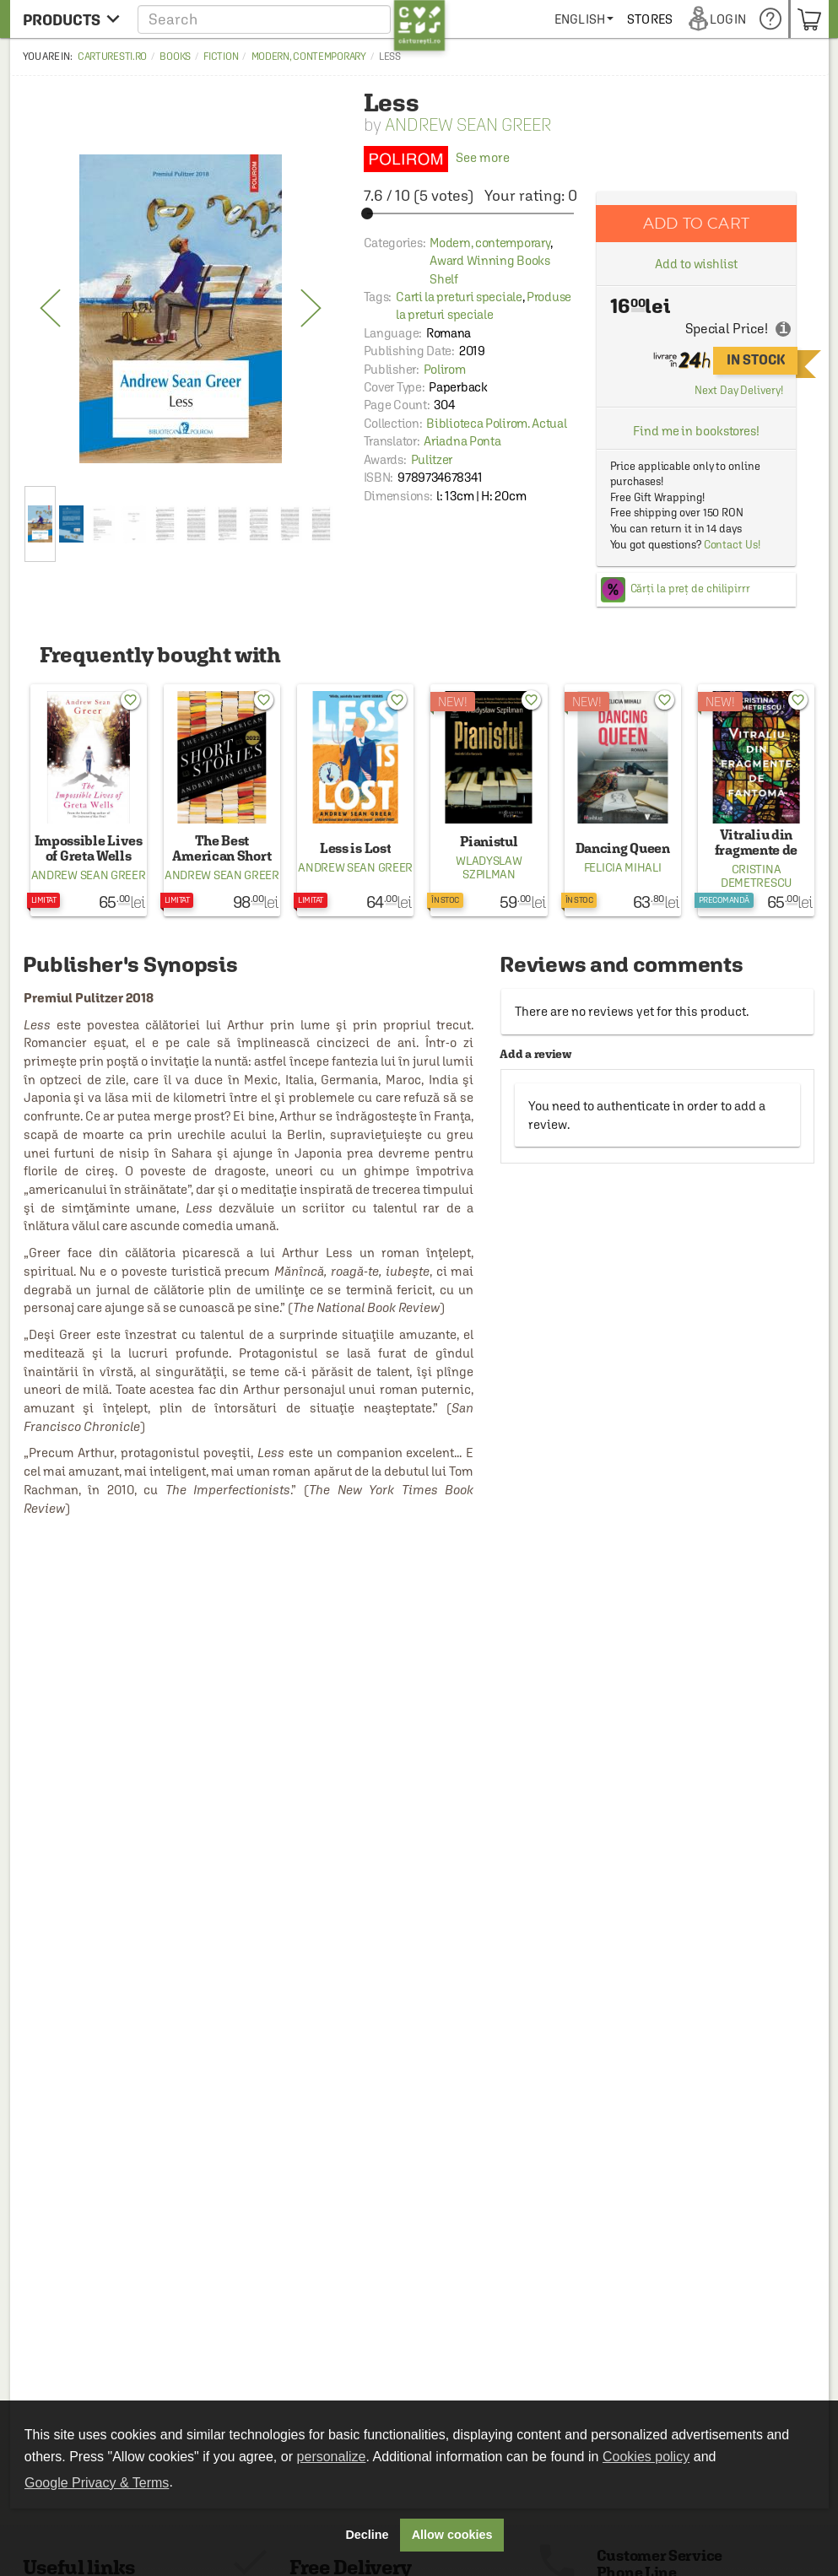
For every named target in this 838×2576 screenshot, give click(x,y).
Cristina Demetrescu (756, 875)
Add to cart (696, 223)
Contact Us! (732, 544)
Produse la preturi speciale (483, 305)
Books (175, 56)
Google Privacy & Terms (96, 2483)
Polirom (445, 369)
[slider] (470, 213)
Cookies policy (646, 2456)
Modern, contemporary (308, 56)
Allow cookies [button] (452, 2534)
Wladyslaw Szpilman (489, 867)
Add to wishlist (696, 264)
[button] (292, 19)
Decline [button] (366, 2534)
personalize (331, 2456)
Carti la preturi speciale (459, 296)
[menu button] (71, 19)
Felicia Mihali (623, 867)
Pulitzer (432, 459)
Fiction (220, 56)
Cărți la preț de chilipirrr (690, 588)
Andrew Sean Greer (468, 124)
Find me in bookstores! (696, 431)
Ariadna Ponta (462, 441)
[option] (181, 309)
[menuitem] (645, 19)
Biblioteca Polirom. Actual (496, 423)
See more (437, 157)
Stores (711, 19)
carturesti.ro (112, 56)
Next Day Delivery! (738, 390)
